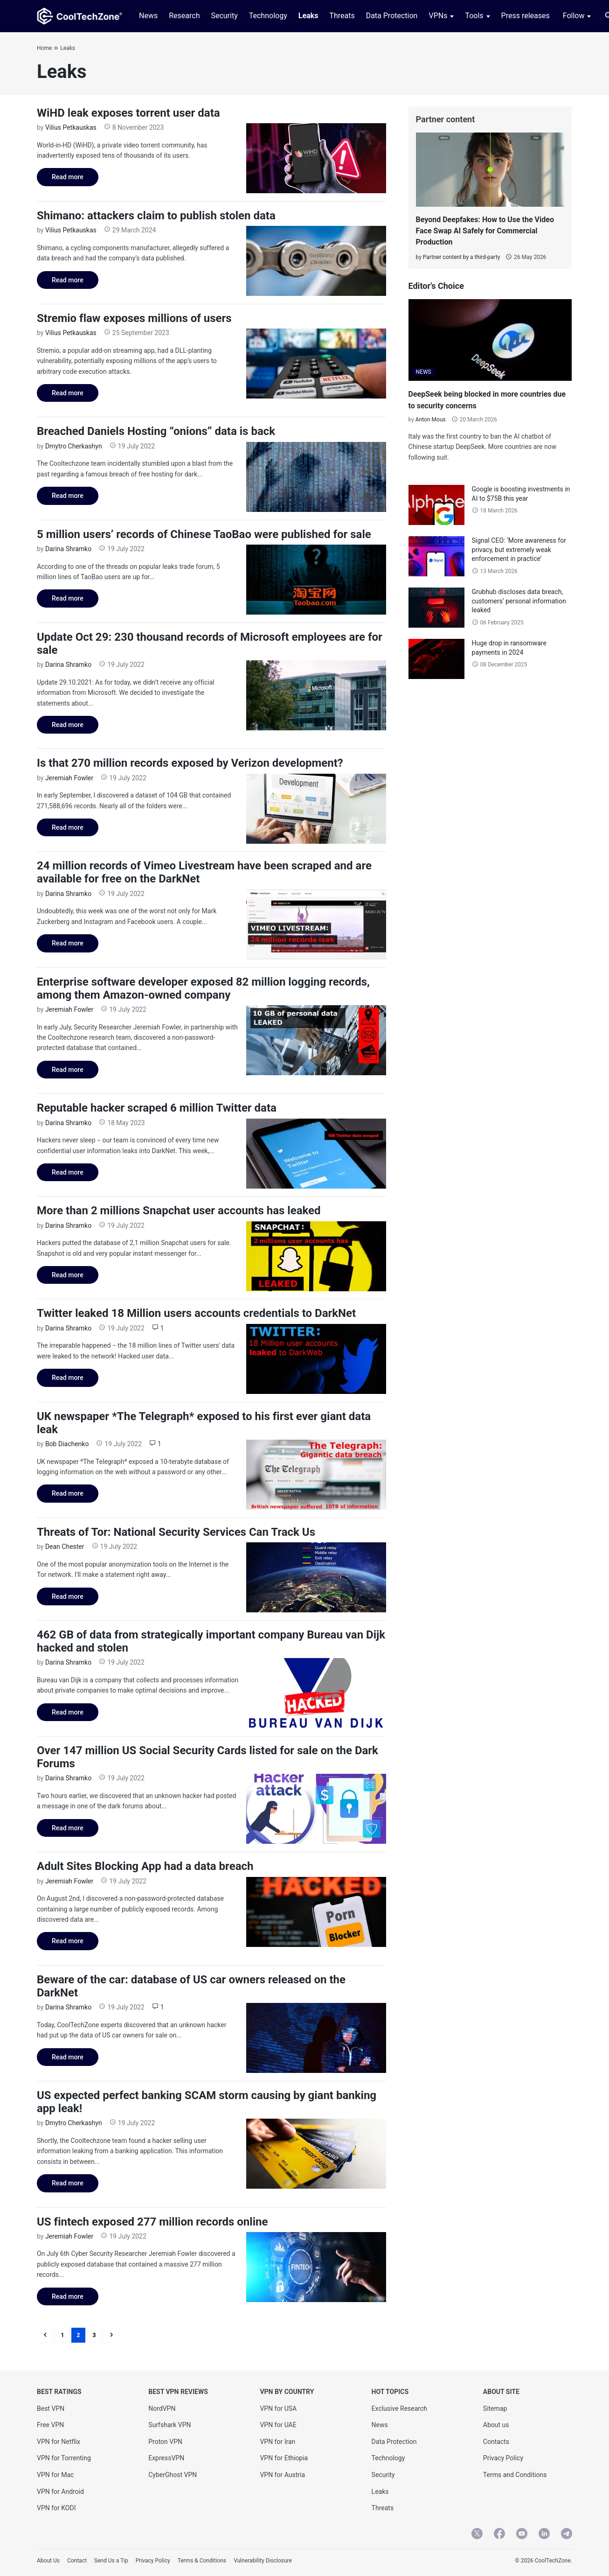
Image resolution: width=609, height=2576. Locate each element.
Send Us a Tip (111, 2560)
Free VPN (50, 2425)
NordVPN (161, 2408)
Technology (268, 15)
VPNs (438, 15)
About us (496, 2425)
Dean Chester (64, 1546)
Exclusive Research (399, 2408)
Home (44, 48)
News (148, 15)
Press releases (525, 15)
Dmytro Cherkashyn (73, 446)
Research (184, 15)
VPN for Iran (277, 2441)
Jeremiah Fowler (69, 778)
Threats (341, 15)
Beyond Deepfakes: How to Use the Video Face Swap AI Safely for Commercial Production (485, 230)
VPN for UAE (278, 2425)
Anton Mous (430, 419)
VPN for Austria (282, 2474)
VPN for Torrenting (64, 2458)
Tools (474, 15)
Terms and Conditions (515, 2474)
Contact (77, 2560)
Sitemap (495, 2408)
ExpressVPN (166, 2458)
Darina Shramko (68, 549)
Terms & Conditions (202, 2560)
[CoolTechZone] (79, 16)
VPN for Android (60, 2491)
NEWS (423, 372)
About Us (48, 2560)
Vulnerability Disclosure (263, 2560)
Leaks (308, 15)
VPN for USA (278, 2408)
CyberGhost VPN (172, 2474)
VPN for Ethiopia (284, 2458)
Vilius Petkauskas (71, 127)
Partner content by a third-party (461, 257)
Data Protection (392, 15)
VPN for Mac (55, 2474)
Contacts (496, 2441)
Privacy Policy (503, 2458)
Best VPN (50, 2408)
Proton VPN (165, 2441)
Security (224, 15)
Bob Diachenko (67, 1444)
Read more (60, 179)
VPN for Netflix (58, 2441)
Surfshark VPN (169, 2425)
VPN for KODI (56, 2508)
